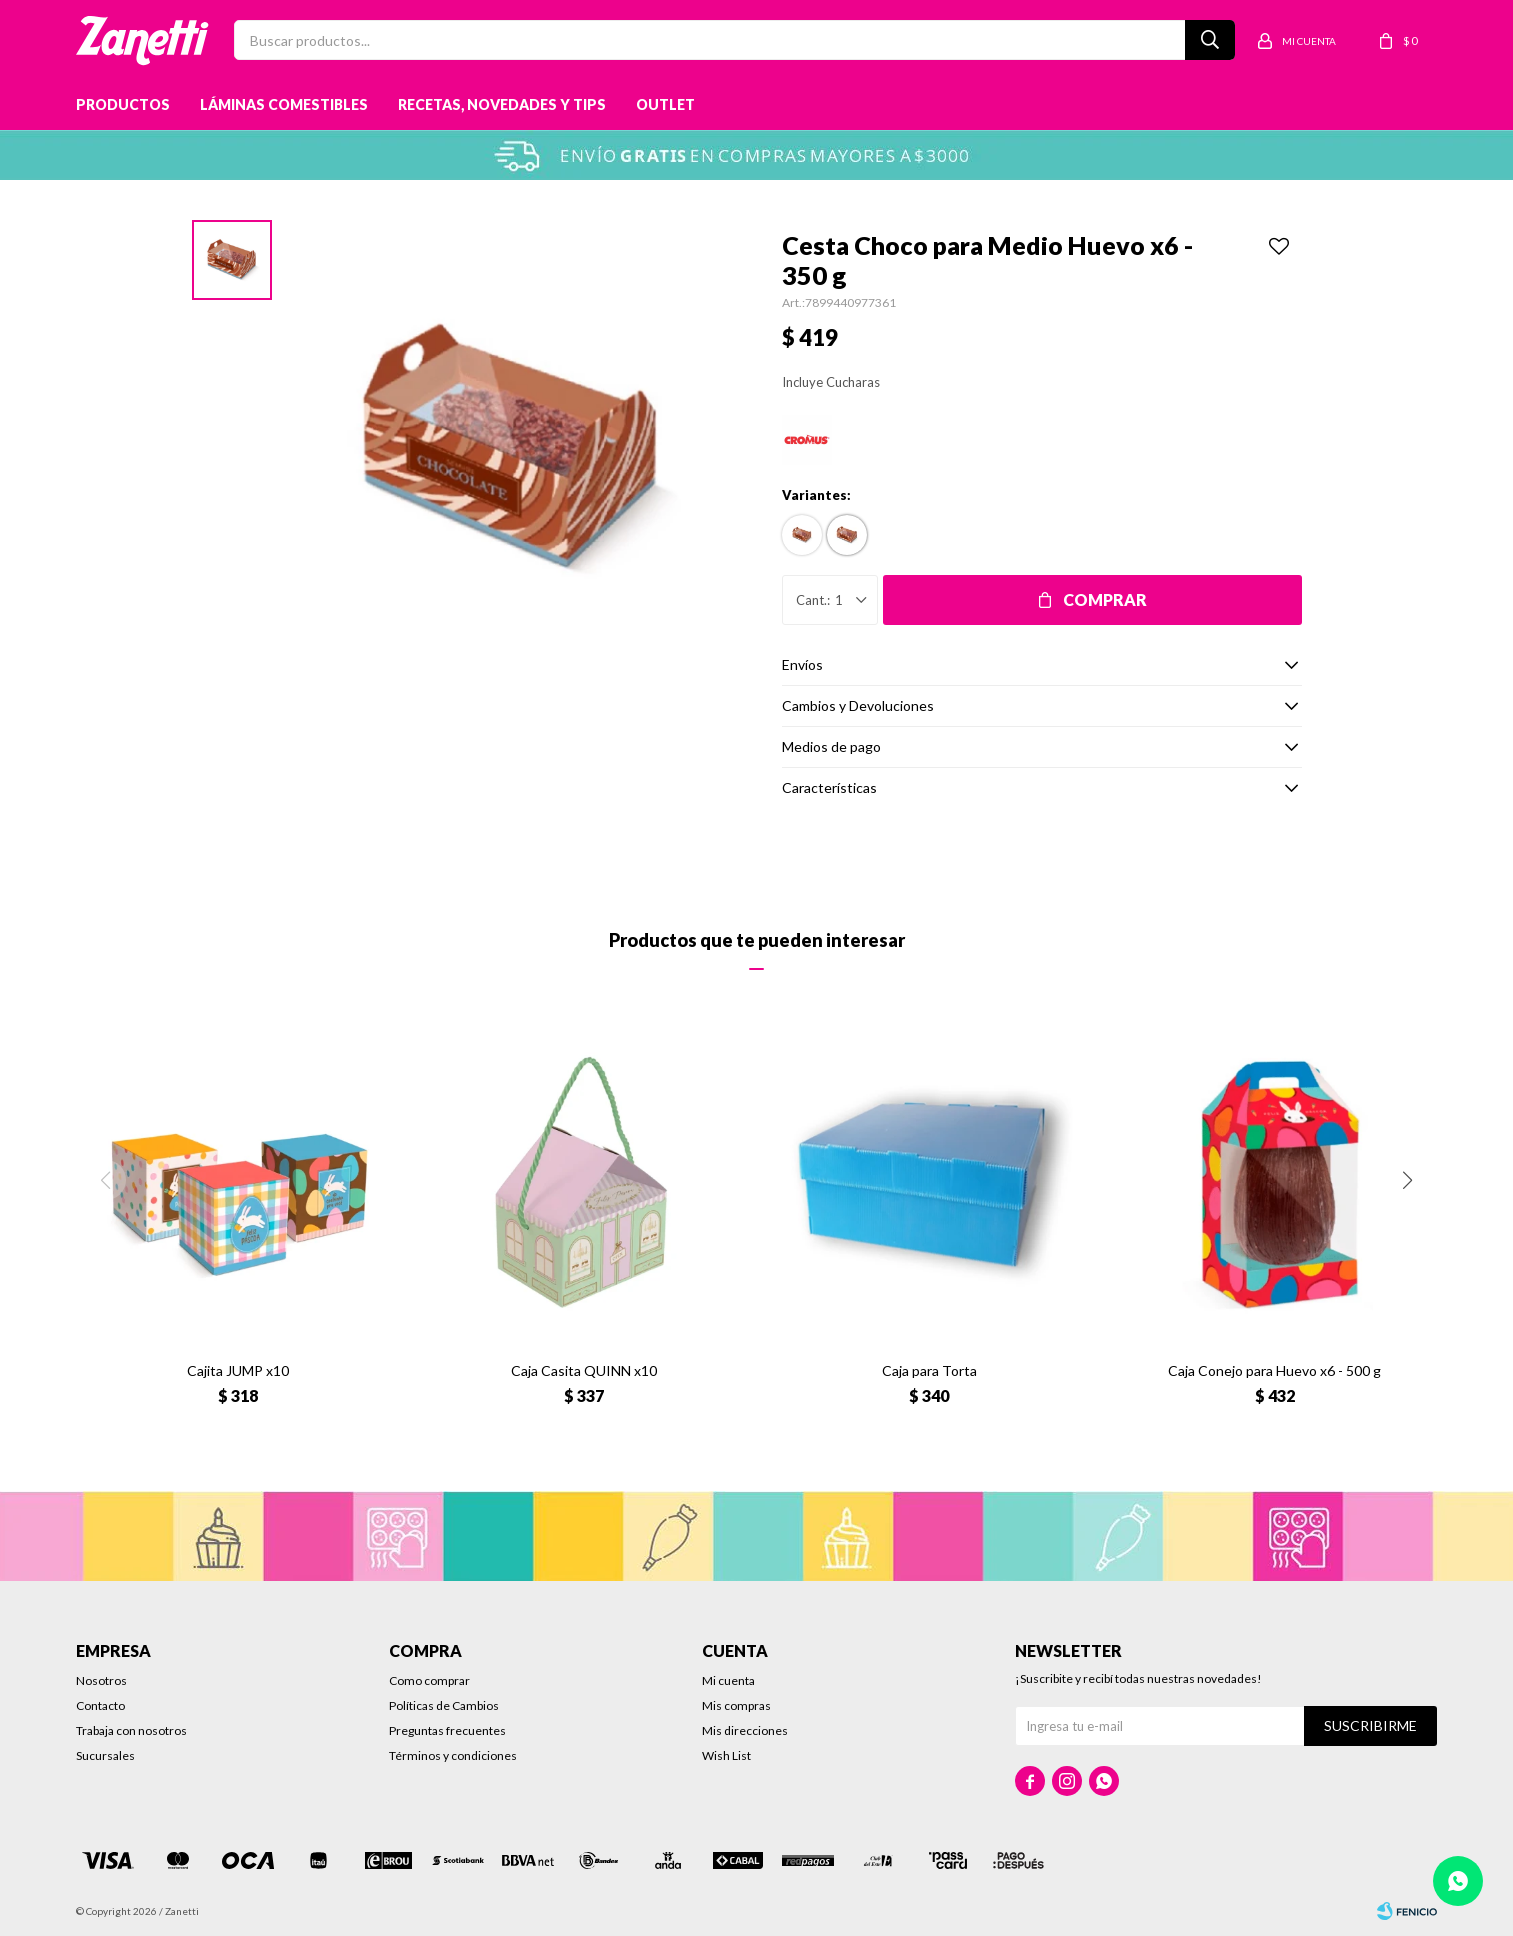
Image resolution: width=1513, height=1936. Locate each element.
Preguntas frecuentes (447, 1730)
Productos (123, 104)
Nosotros (101, 1680)
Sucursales (105, 1755)
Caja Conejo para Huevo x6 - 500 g (1274, 1370)
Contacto (100, 1705)
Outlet (665, 104)
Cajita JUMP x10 (238, 1370)
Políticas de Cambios (444, 1705)
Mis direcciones (745, 1730)
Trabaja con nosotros (131, 1730)
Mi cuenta (728, 1680)
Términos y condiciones (453, 1755)
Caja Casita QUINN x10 (584, 1370)
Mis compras (736, 1705)
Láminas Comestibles (284, 104)
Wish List (726, 1755)
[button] (1407, 1180)
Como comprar (429, 1680)
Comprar (1105, 599)
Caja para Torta (929, 1370)
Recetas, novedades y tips (502, 104)
